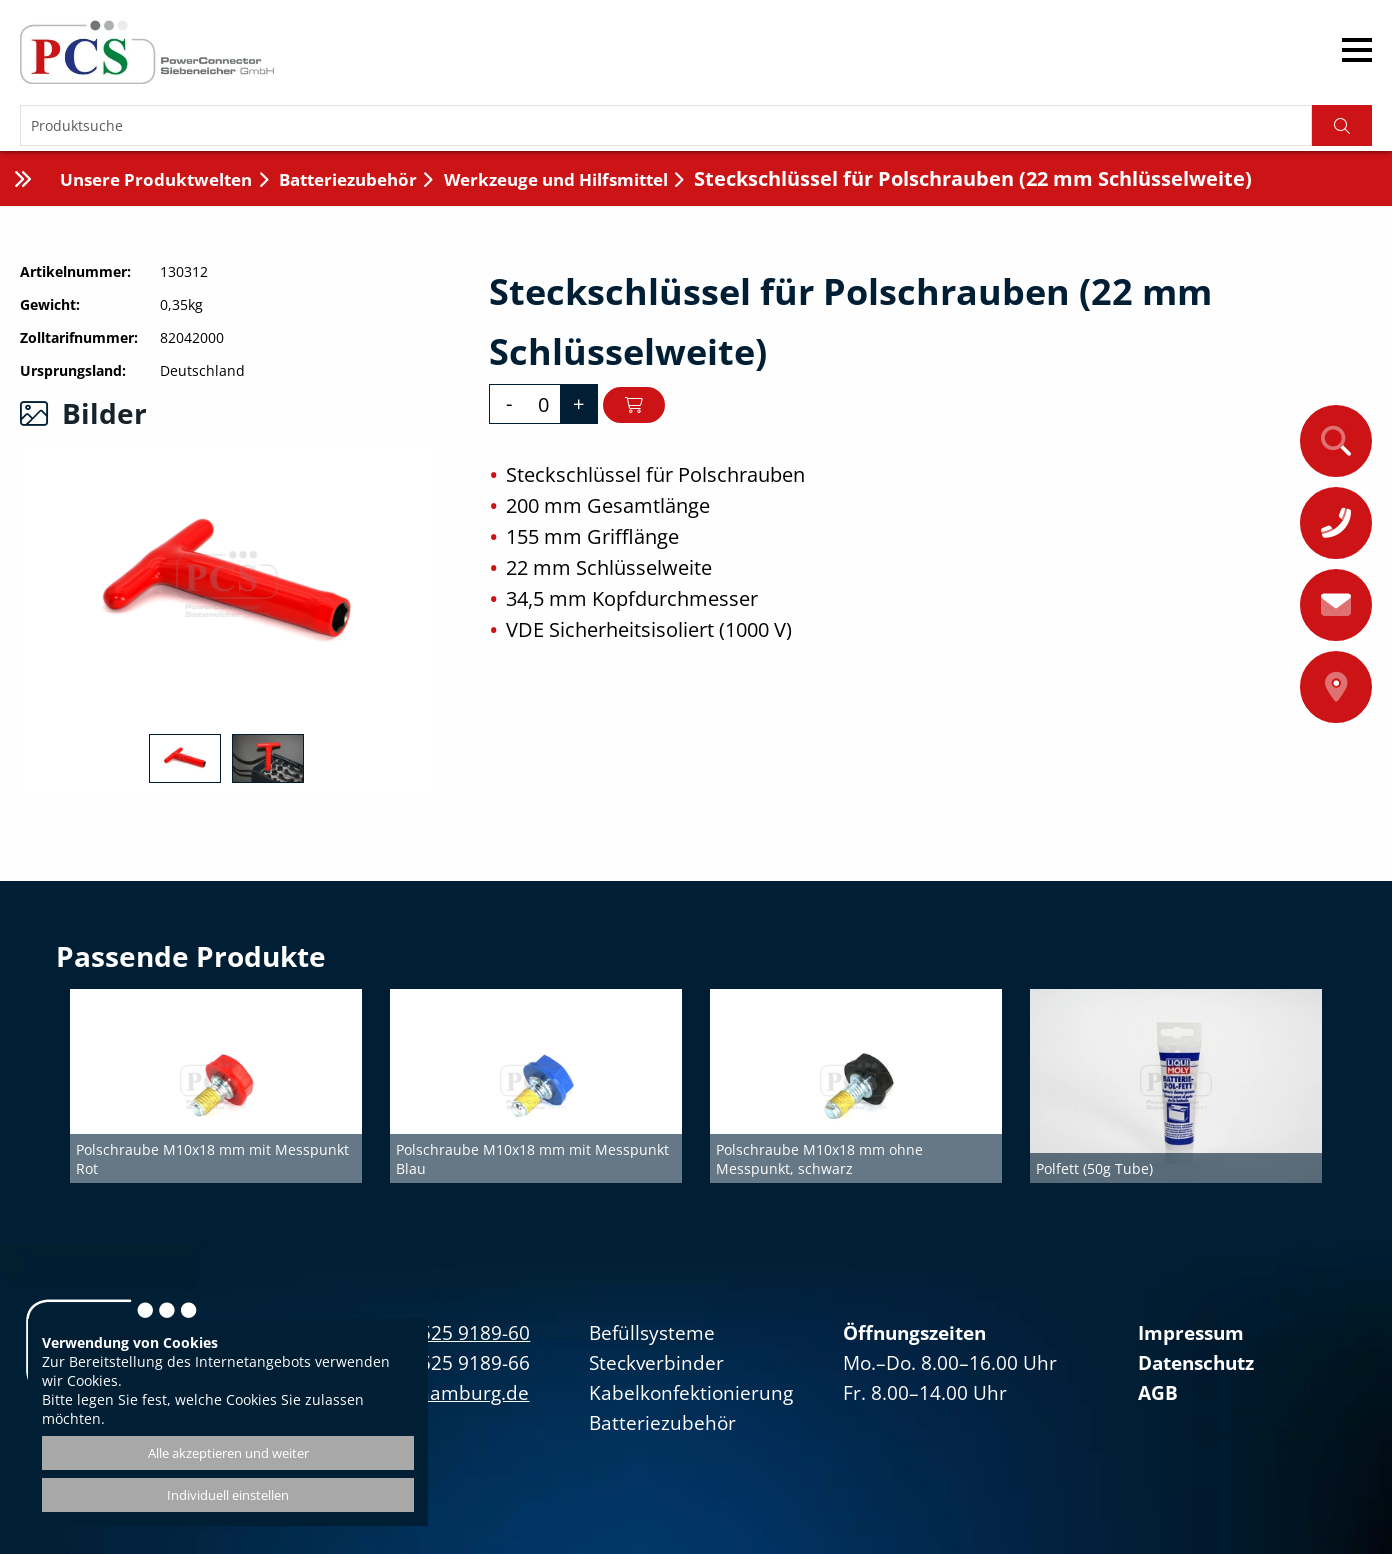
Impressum (1191, 1333)
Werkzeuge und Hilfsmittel (556, 179)
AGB (1158, 1393)
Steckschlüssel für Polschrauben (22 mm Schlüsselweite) (973, 178)
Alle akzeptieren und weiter (228, 1453)
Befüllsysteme (652, 1333)
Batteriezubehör (348, 179)
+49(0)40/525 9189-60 (432, 1333)
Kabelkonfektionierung (691, 1393)
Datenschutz (1196, 1363)
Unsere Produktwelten (156, 179)
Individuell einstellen (228, 1495)
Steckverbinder (656, 1363)
